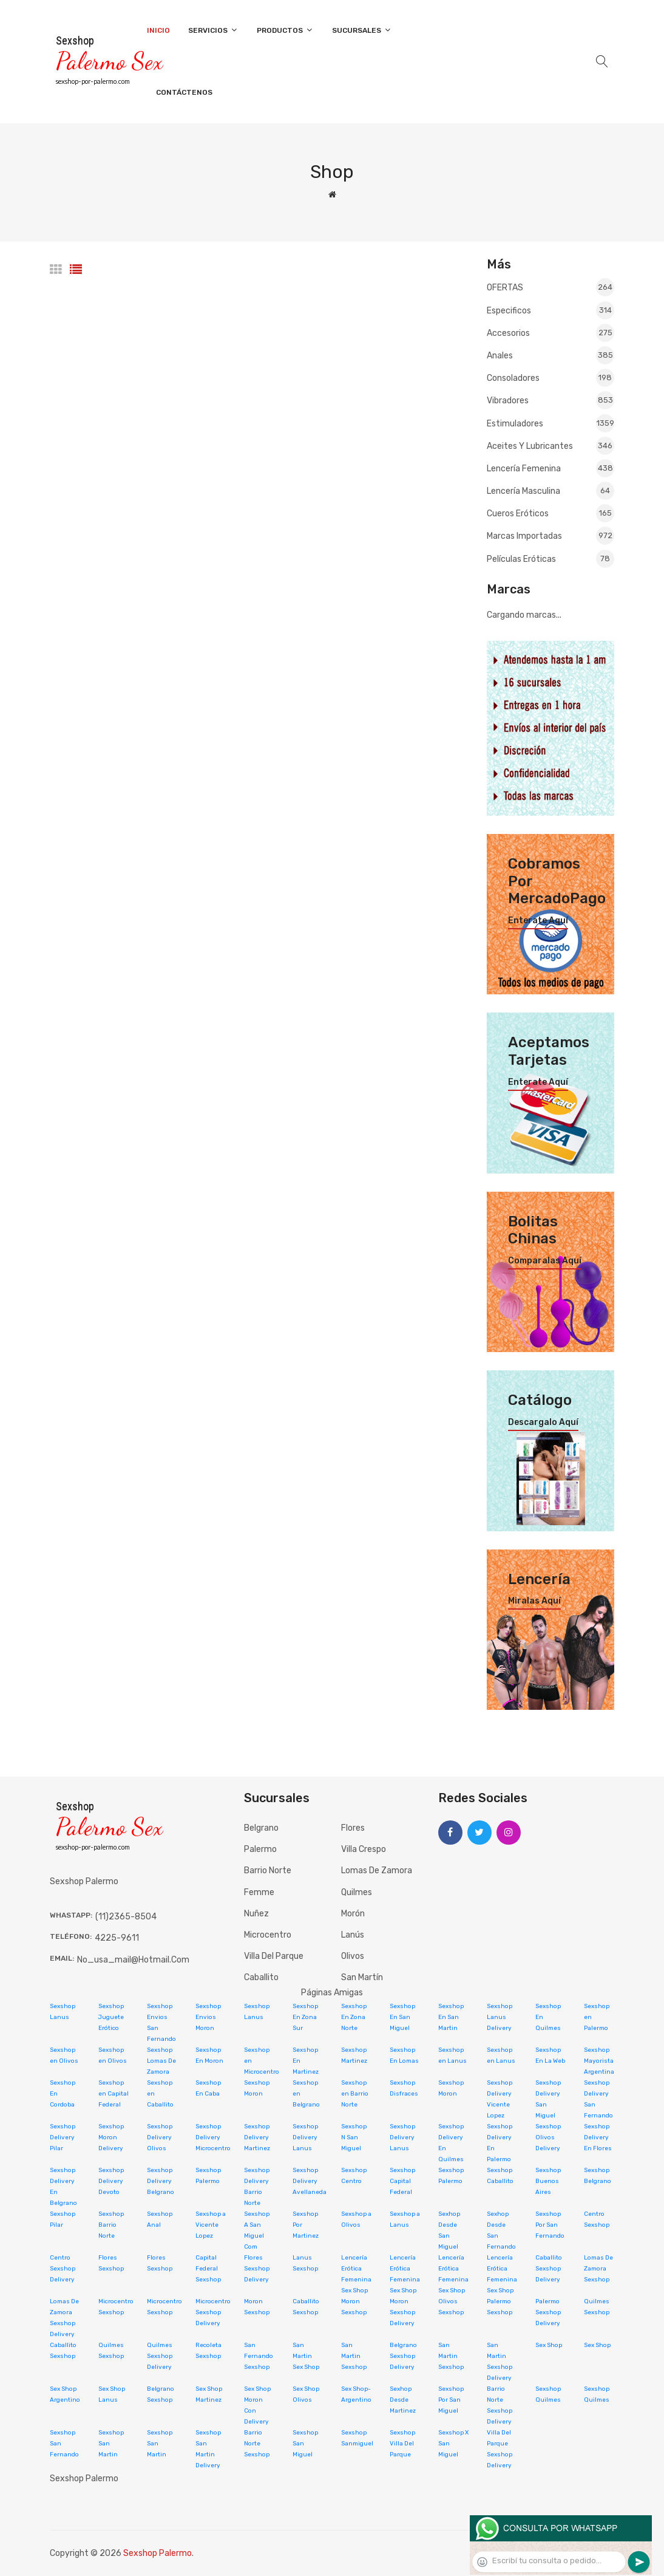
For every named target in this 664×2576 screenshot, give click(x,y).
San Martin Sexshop (354, 2356)
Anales (550, 355)
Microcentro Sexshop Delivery (213, 2312)
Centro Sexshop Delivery (62, 2268)
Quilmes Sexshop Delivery (159, 2356)
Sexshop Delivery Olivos (159, 2137)
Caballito (261, 1977)
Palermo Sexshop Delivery (548, 2312)
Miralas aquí (534, 1601)
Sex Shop (548, 2345)
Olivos (352, 1956)
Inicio (158, 30)
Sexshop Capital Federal (402, 2181)
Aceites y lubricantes (550, 446)
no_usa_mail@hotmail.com (133, 1960)
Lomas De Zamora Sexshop (598, 2268)
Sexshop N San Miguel (354, 2137)
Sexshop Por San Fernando (549, 2224)
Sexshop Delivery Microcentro (213, 2137)
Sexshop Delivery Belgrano (160, 2181)
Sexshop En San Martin (451, 2017)
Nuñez (256, 1913)
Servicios (213, 30)
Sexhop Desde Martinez (403, 2399)
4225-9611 (117, 1938)
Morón (353, 1913)
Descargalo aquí (543, 1422)
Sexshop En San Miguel (402, 2017)
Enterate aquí (538, 921)
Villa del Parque (273, 1956)
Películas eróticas (550, 558)
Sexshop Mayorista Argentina (599, 2060)
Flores (353, 1828)
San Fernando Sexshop (258, 2356)
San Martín (362, 1977)
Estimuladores (550, 423)
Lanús (352, 1935)
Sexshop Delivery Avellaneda (310, 2181)
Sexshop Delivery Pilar (62, 2137)
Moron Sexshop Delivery (402, 2312)
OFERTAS (550, 288)
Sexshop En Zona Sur (305, 2017)
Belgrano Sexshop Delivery (403, 2356)
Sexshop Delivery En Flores (598, 2137)
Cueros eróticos (550, 513)
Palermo (260, 1849)
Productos (285, 30)
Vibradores (550, 400)
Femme (259, 1892)
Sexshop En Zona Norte (354, 2017)
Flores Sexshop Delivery (256, 2268)
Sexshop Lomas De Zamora (161, 2060)
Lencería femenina (550, 468)
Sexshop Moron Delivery (111, 2137)
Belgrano (261, 1828)
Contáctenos (184, 92)
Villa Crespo (363, 1849)
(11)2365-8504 (126, 1917)
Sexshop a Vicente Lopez (210, 2224)
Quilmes (356, 1892)
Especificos (550, 310)
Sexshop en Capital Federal (113, 2093)
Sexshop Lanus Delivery (499, 2017)
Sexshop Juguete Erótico (111, 2017)
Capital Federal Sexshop (208, 2268)
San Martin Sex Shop (306, 2356)
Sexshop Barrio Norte (111, 2224)
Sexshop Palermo (157, 2553)
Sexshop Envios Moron (208, 2017)
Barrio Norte (267, 1870)
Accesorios (550, 333)
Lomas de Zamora (376, 1870)
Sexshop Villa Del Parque (402, 2443)
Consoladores (550, 378)
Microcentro (267, 1935)
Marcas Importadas (550, 536)
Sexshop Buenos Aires (548, 2181)
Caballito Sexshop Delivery (548, 2268)
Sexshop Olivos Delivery (548, 2137)
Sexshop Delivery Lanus (305, 2137)
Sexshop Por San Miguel (451, 2399)
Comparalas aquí (544, 1261)
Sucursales (362, 30)
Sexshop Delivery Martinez (257, 2137)
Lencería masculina (550, 491)
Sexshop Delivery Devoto (111, 2181)
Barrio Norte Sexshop (256, 2443)
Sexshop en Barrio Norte (354, 2093)
